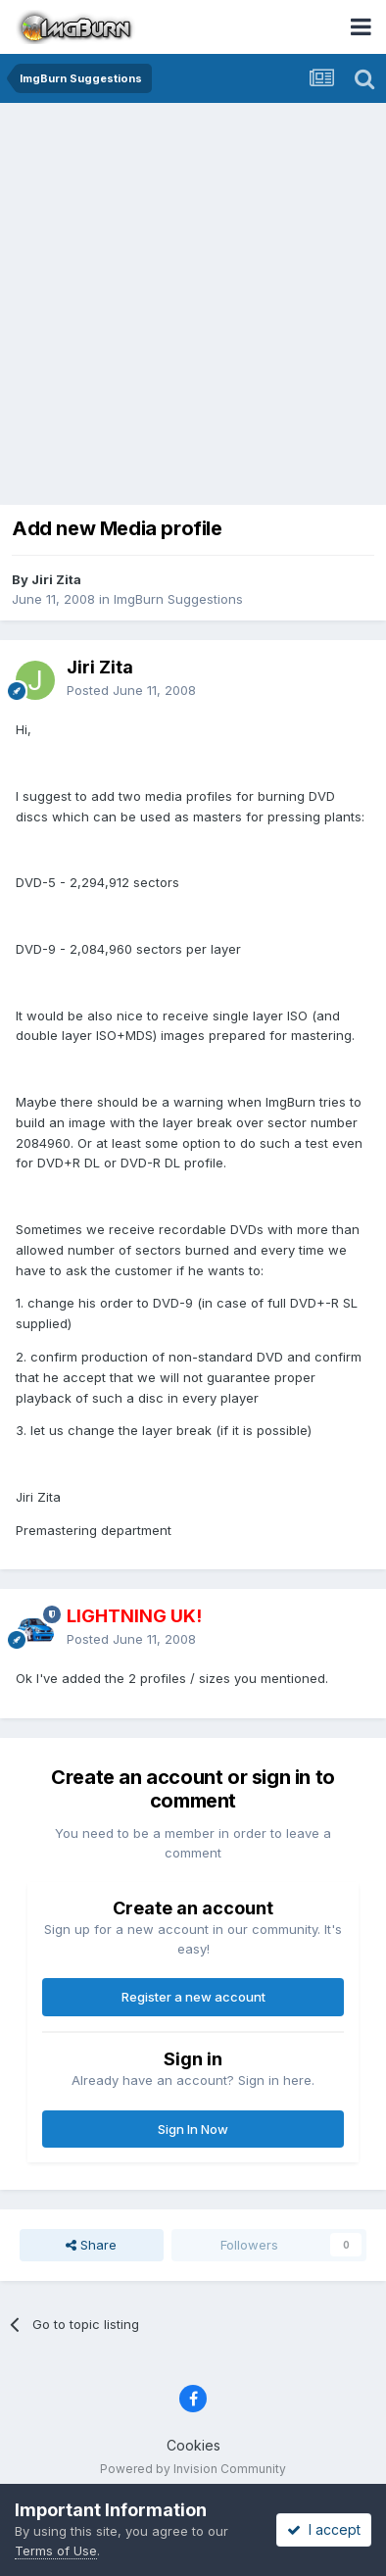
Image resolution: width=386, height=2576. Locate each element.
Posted (131, 690)
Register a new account (193, 1997)
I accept (324, 2529)
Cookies (193, 2445)
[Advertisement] (193, 306)
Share (91, 2244)
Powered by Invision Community (193, 2468)
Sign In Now (193, 2129)
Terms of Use (56, 2550)
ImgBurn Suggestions (178, 599)
